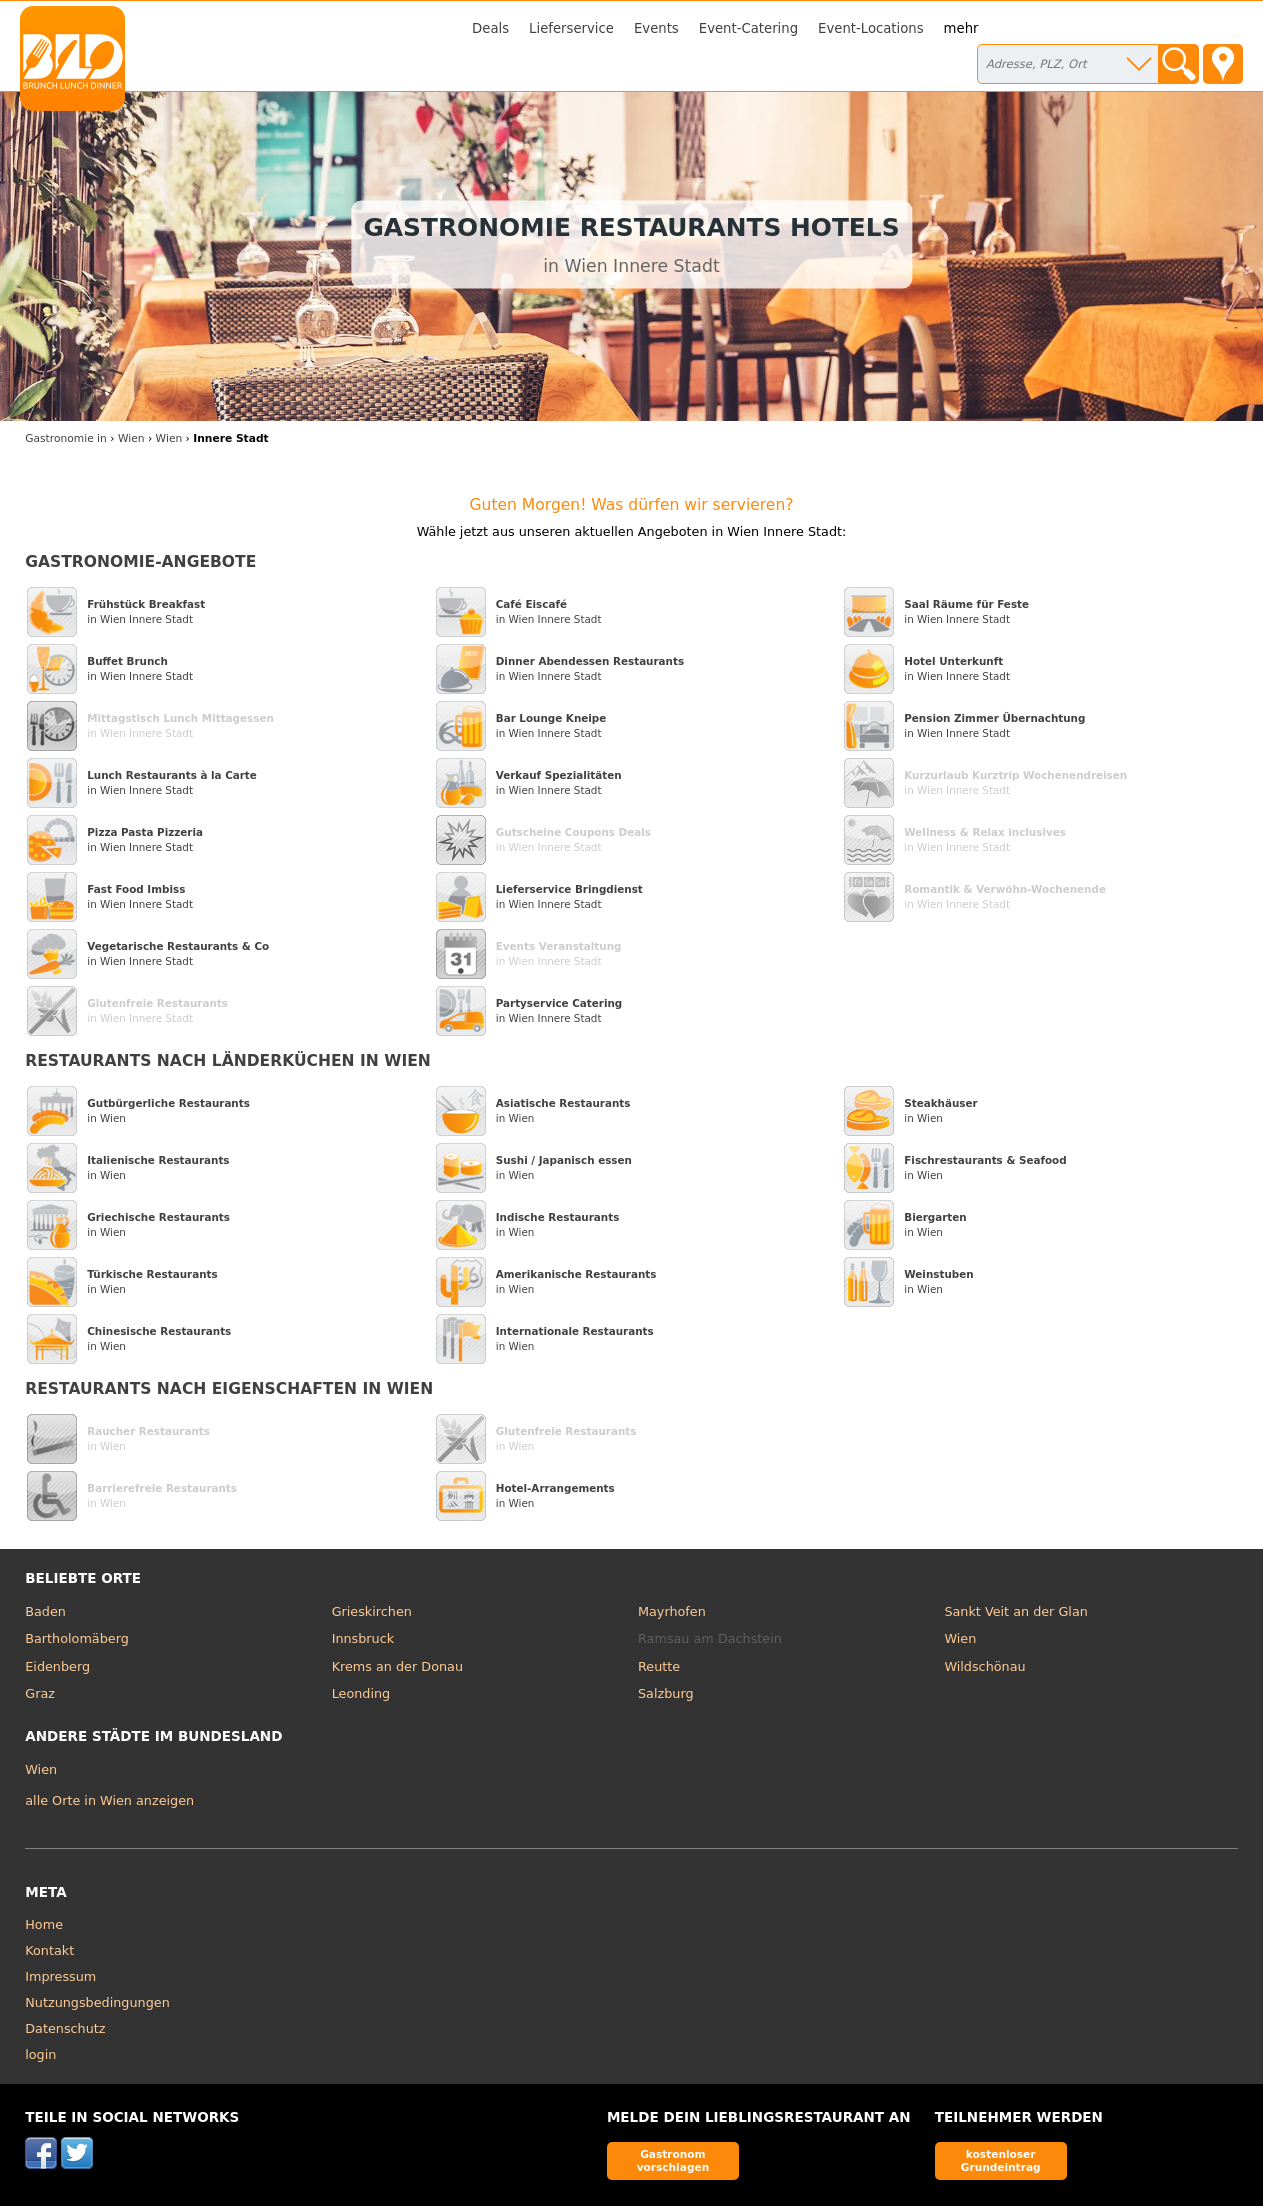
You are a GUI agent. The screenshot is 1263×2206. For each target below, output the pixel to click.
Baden (45, 1611)
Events (656, 28)
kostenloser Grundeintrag (1001, 2160)
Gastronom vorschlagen (673, 2160)
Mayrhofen (672, 1611)
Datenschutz (65, 2028)
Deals (490, 28)
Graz (40, 1693)
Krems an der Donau (397, 1666)
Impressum (60, 1976)
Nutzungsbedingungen (97, 2002)
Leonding (361, 1693)
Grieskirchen (372, 1611)
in (66, 438)
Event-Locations (871, 28)
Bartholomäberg (77, 1638)
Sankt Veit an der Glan (1015, 1611)
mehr (961, 28)
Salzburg (666, 1693)
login (40, 2054)
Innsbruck (363, 1638)
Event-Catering (748, 28)
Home (44, 1924)
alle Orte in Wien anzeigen (109, 1800)
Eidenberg (57, 1666)
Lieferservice (571, 28)
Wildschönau (984, 1666)
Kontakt (49, 1950)
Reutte (659, 1666)
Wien (960, 1638)
